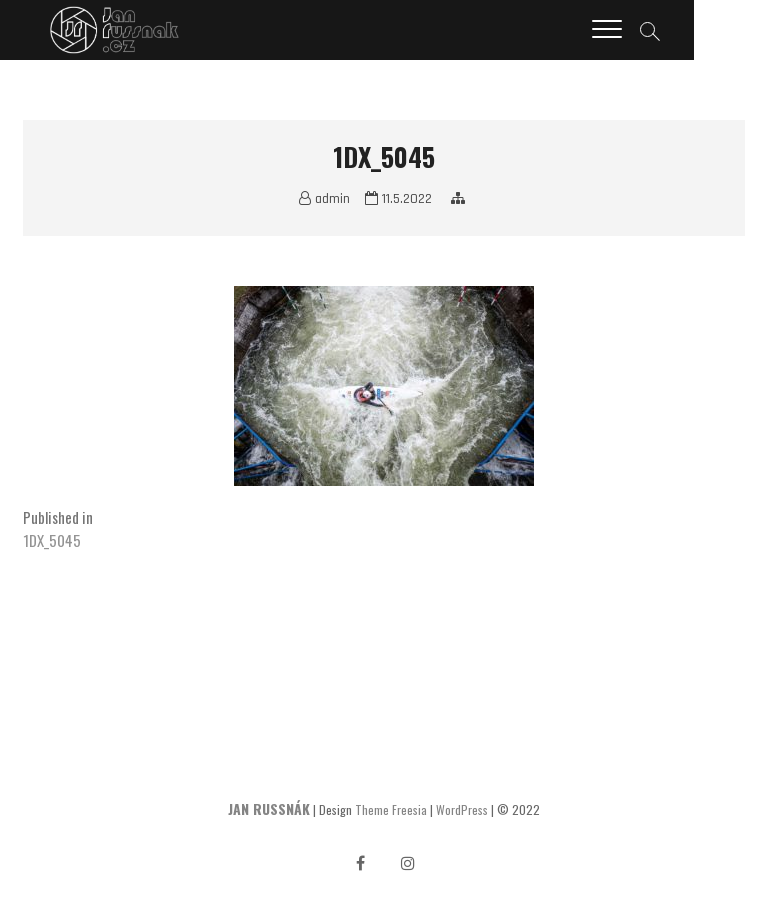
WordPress (462, 809)
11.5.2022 (398, 199)
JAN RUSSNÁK (269, 808)
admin (324, 199)
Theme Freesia (391, 809)
